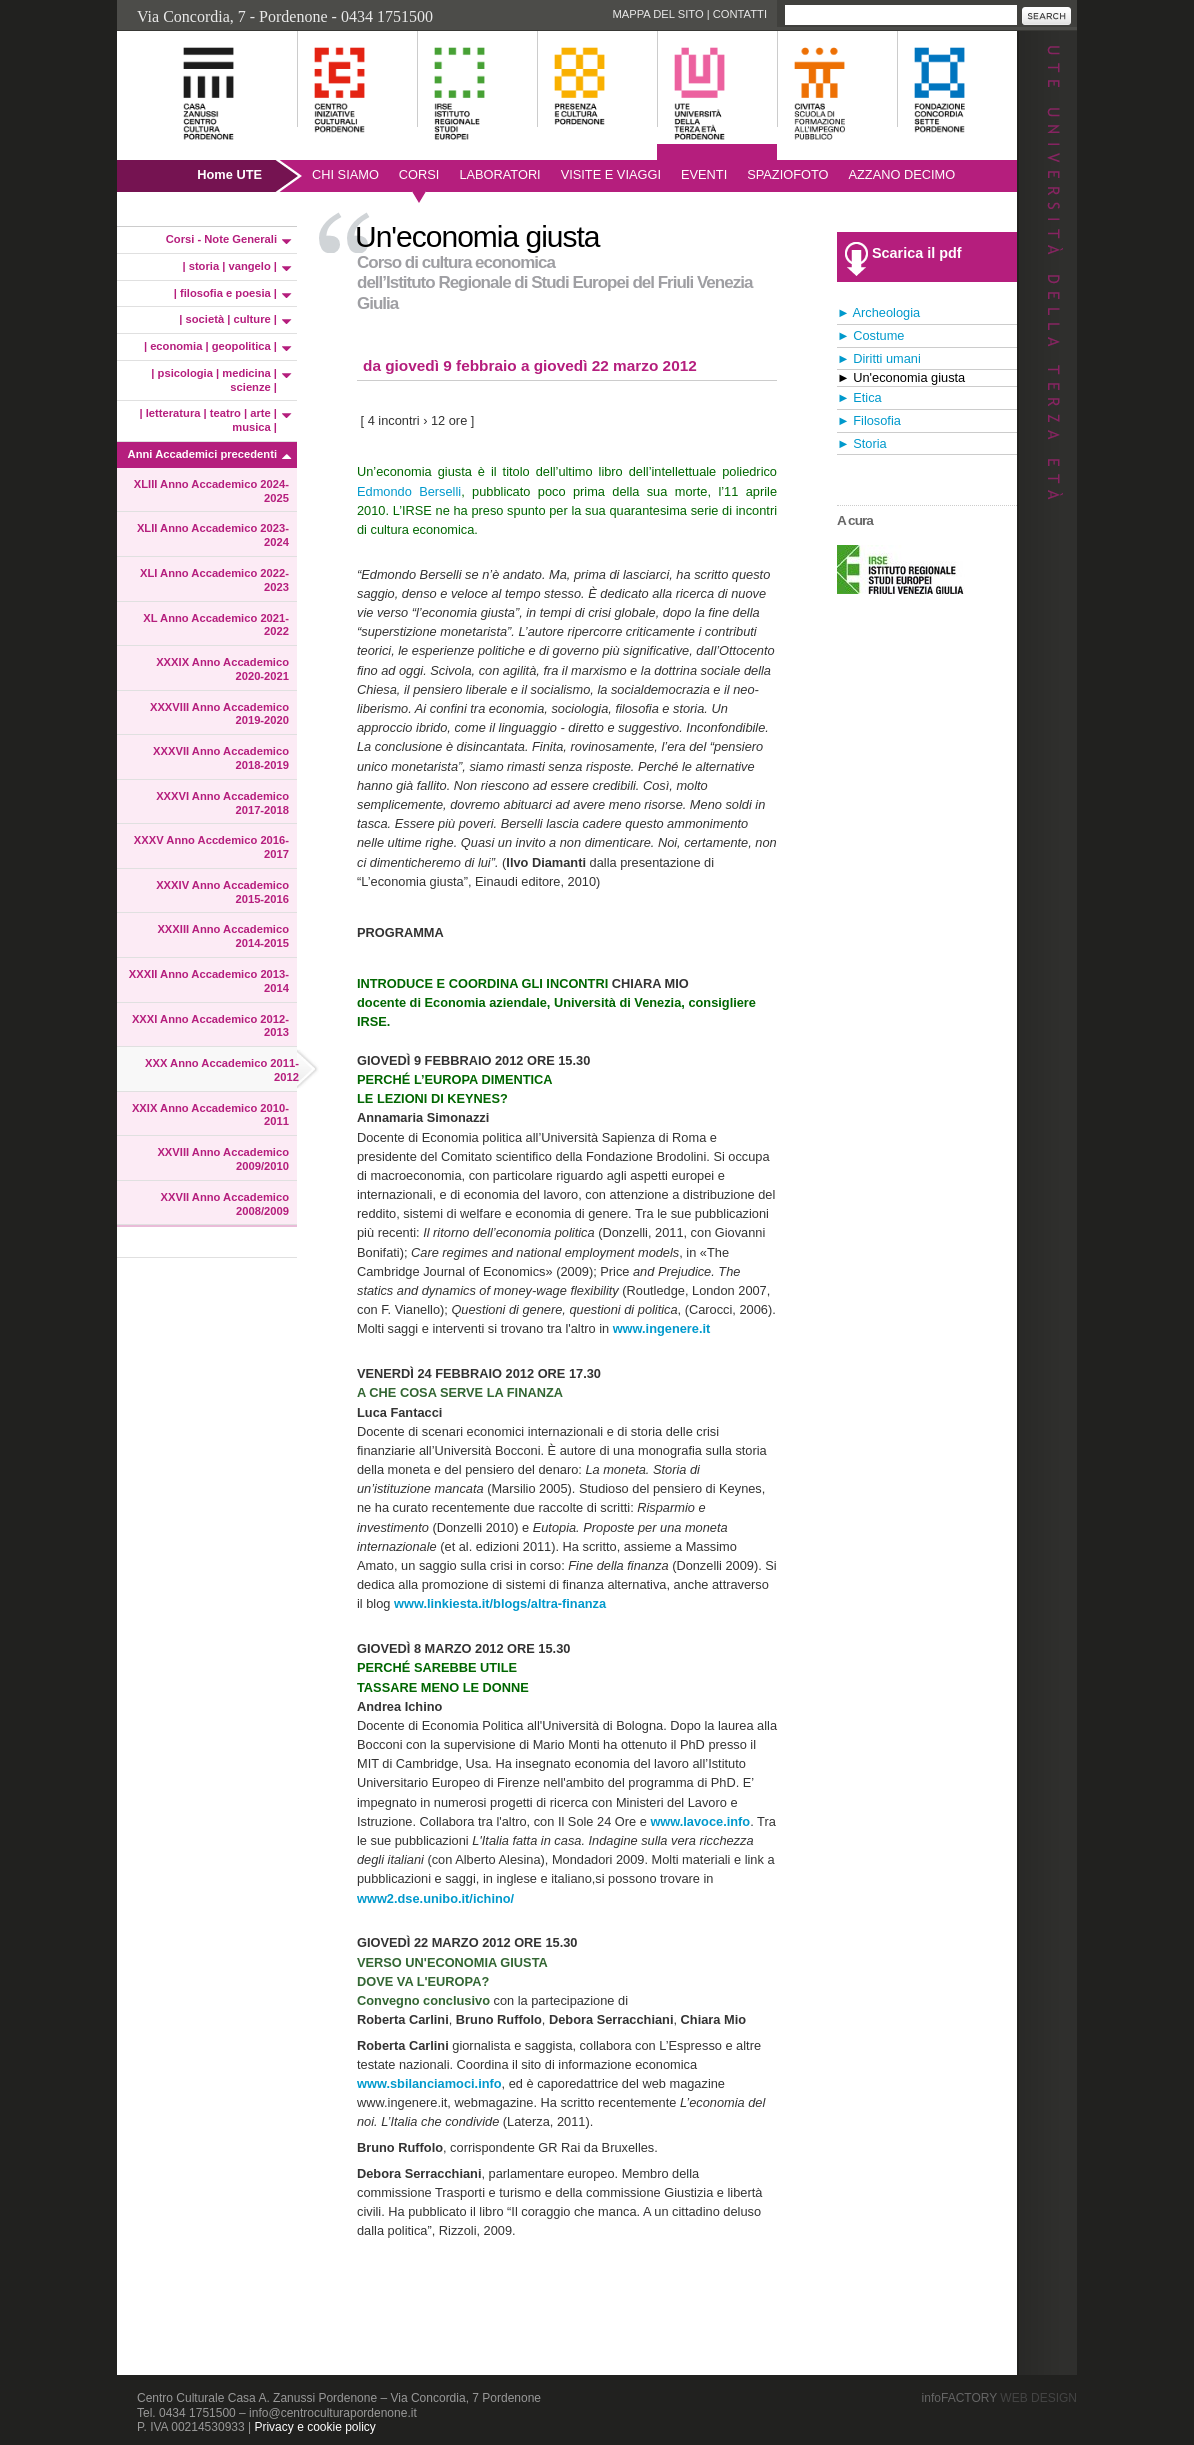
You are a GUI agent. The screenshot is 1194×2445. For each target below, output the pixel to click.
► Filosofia (869, 420)
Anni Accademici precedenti (202, 454)
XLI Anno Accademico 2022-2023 (214, 580)
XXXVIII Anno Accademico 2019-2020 (219, 714)
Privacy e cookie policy (314, 2427)
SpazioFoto (787, 174)
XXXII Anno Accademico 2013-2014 (209, 981)
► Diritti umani (879, 358)
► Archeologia (878, 312)
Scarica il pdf (917, 253)
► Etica (859, 397)
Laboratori (499, 174)
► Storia (862, 443)
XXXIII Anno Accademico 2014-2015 (223, 936)
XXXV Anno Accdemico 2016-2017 (211, 847)
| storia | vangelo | (229, 266)
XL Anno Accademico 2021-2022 (216, 625)
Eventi (704, 174)
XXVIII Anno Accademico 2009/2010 (223, 1159)
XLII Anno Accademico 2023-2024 (213, 535)
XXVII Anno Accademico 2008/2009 (225, 1204)
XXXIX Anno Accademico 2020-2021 (222, 669)
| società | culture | (228, 319)
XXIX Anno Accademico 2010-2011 (210, 1115)
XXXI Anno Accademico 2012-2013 (210, 1026)
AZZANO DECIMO (902, 174)
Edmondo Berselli (409, 491)
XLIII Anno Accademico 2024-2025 (211, 491)
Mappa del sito (657, 14)
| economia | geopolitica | (210, 346)
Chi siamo (345, 174)
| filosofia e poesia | (225, 293)
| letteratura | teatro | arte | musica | (209, 420)
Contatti (740, 14)
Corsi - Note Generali (221, 239)
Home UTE (229, 174)
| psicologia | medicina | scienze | (214, 380)
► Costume (870, 335)
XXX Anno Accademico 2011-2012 (222, 1070)
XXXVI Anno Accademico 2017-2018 (222, 803)
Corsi (419, 174)
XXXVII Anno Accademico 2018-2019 (221, 758)
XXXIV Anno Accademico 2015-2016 (222, 892)
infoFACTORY (999, 2398)
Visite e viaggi (611, 174)
